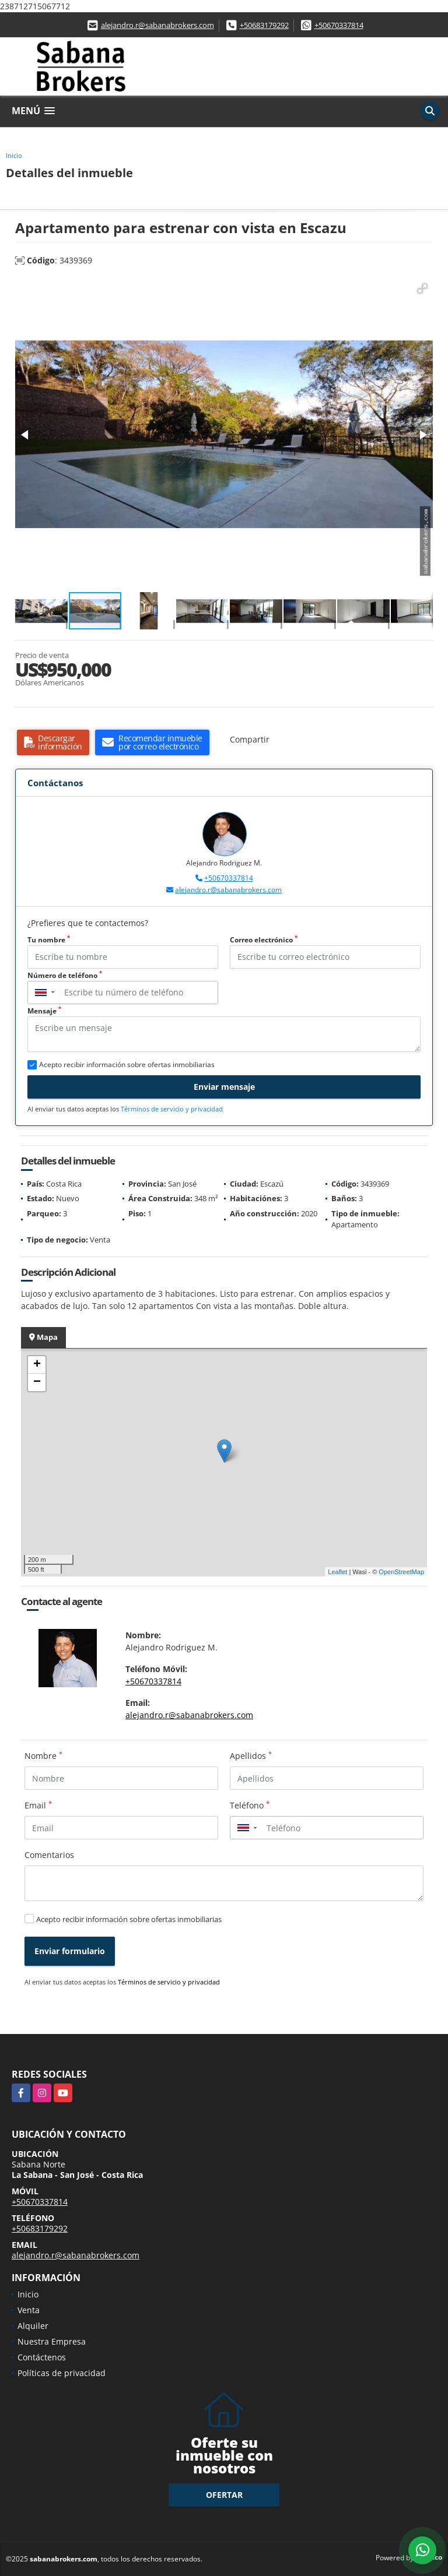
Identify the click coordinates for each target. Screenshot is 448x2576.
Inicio (14, 155)
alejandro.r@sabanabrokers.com (157, 25)
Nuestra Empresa (52, 2341)
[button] (422, 288)
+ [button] (37, 1365)
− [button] (37, 1382)
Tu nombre (48, 940)
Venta (29, 2309)
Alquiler (33, 2325)
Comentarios (49, 1854)
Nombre (43, 1755)
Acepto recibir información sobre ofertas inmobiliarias (129, 1919)
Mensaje (44, 1011)
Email (38, 1805)
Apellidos (251, 1755)
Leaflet (337, 1571)
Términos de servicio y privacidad (172, 1108)
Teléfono (250, 1805)
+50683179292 (264, 25)
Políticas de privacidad (62, 2372)
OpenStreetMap (401, 1571)
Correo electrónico (264, 940)
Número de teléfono (64, 975)
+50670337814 (338, 25)
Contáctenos (42, 2357)
